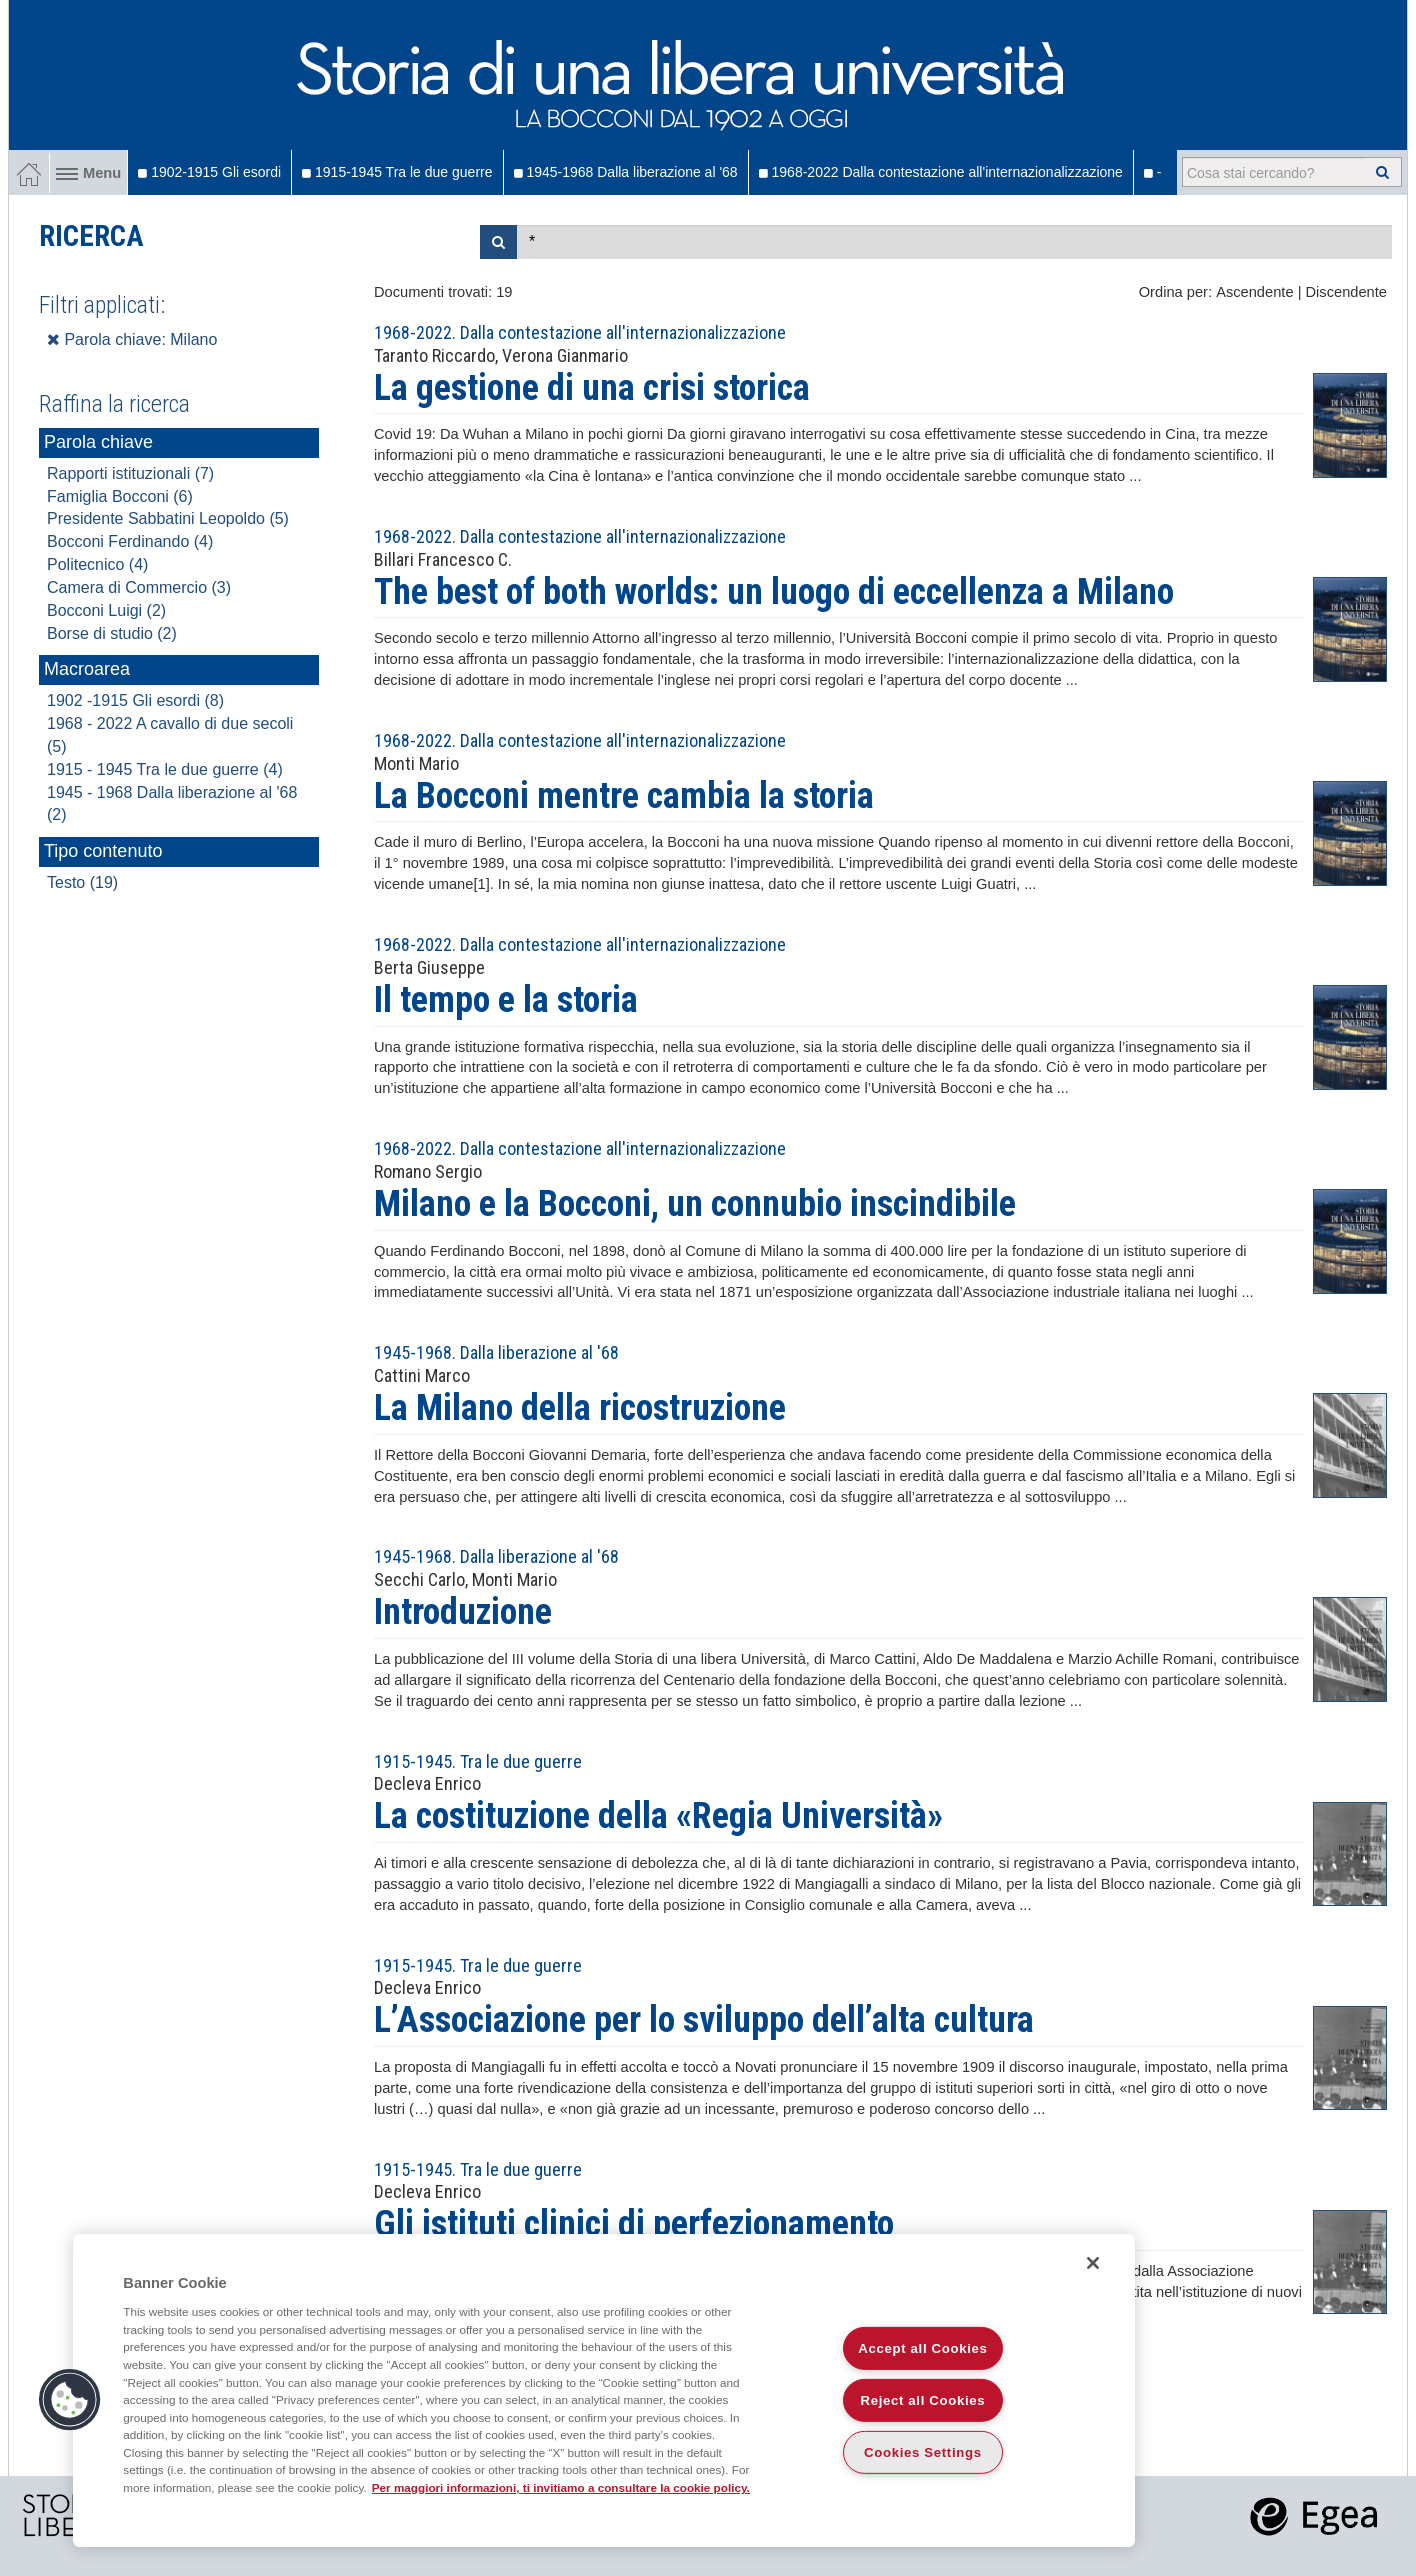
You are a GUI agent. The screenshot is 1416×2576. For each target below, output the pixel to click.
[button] (70, 2400)
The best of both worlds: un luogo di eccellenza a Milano (774, 592)
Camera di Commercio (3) (139, 587)
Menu (88, 173)
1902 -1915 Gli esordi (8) (135, 700)
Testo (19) (82, 882)
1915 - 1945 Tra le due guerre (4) (165, 769)
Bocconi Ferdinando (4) (130, 541)
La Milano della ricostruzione (580, 1408)
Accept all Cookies (922, 2348)
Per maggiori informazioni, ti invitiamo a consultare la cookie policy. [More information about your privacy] (561, 2487)
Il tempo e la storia (506, 1000)
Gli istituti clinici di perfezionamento (634, 2224)
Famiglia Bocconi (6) (120, 496)
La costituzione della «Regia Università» (658, 1816)
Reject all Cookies (923, 2400)
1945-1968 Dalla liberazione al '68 (626, 172)
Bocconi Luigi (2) (106, 610)
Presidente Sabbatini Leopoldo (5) (168, 518)
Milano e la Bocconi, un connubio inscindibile (695, 1204)
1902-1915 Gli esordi (209, 172)
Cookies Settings (923, 2452)
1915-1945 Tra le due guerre (397, 172)
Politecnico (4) (97, 564)
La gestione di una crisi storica (592, 388)
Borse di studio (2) (112, 633)
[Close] (1093, 2263)
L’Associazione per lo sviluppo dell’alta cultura (704, 2020)
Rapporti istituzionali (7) (130, 473)
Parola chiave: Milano (132, 339)
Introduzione (463, 1612)
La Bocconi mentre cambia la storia (624, 796)
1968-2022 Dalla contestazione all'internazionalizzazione (941, 172)
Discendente (1346, 292)
